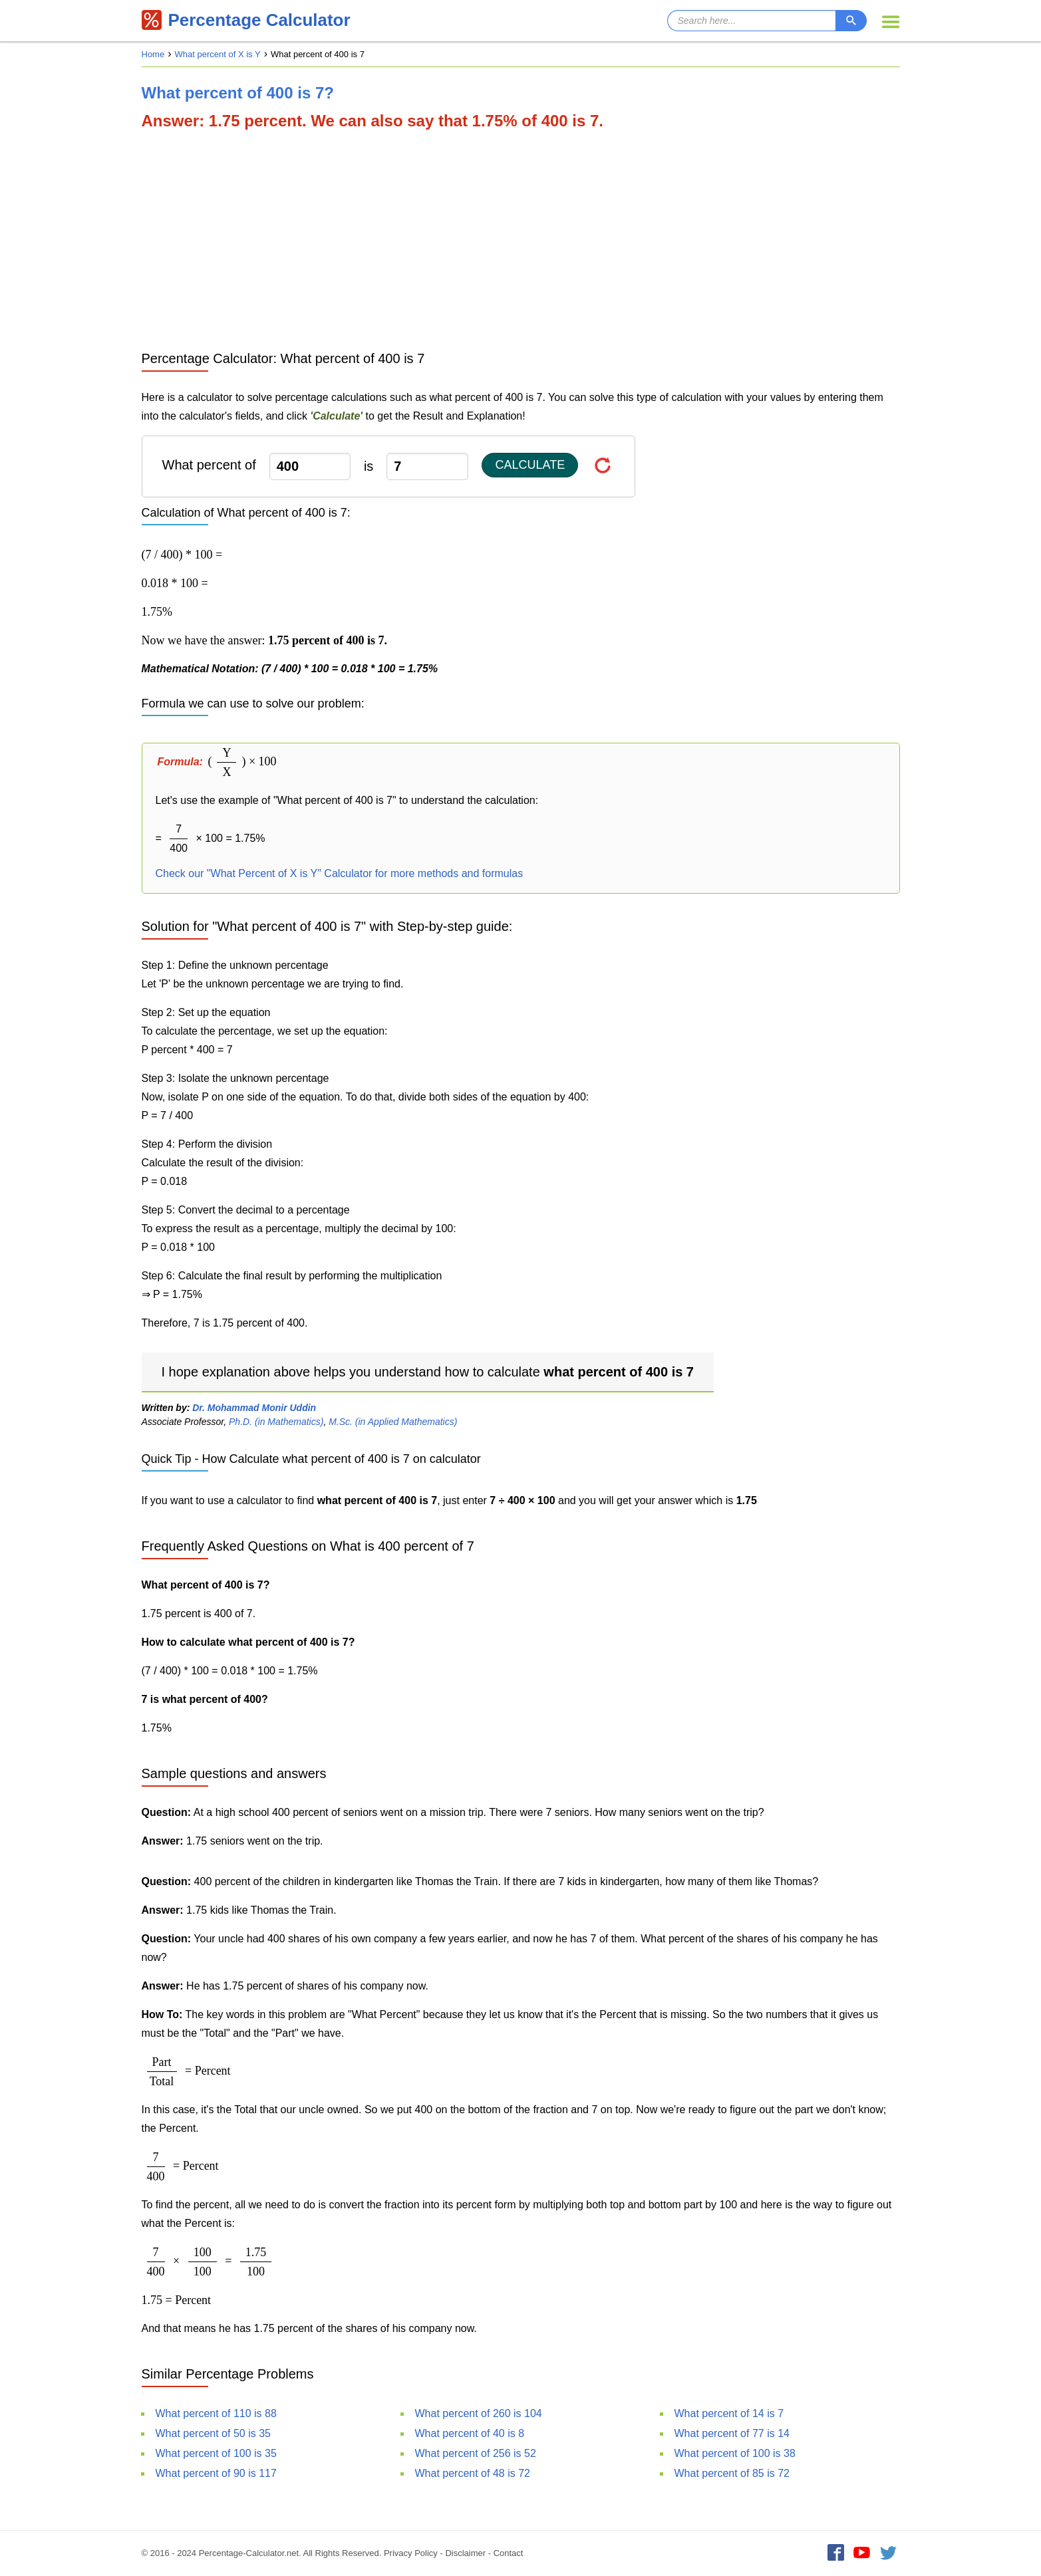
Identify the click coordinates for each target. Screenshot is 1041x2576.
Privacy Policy (411, 2553)
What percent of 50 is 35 (213, 2433)
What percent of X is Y (218, 54)
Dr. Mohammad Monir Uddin (254, 1407)
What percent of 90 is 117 (216, 2473)
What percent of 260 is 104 (478, 2413)
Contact (508, 2553)
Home (153, 54)
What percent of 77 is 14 (732, 2433)
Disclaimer (465, 2553)
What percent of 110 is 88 (216, 2413)
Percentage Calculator (246, 20)
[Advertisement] (521, 239)
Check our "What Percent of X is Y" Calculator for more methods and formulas (339, 873)
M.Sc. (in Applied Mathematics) (393, 1421)
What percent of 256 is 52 (475, 2453)
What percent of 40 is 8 (470, 2433)
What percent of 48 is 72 (472, 2473)
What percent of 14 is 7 (729, 2413)
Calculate (530, 464)
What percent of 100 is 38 (735, 2453)
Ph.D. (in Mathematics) (276, 1421)
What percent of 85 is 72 (732, 2473)
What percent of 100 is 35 (216, 2453)
